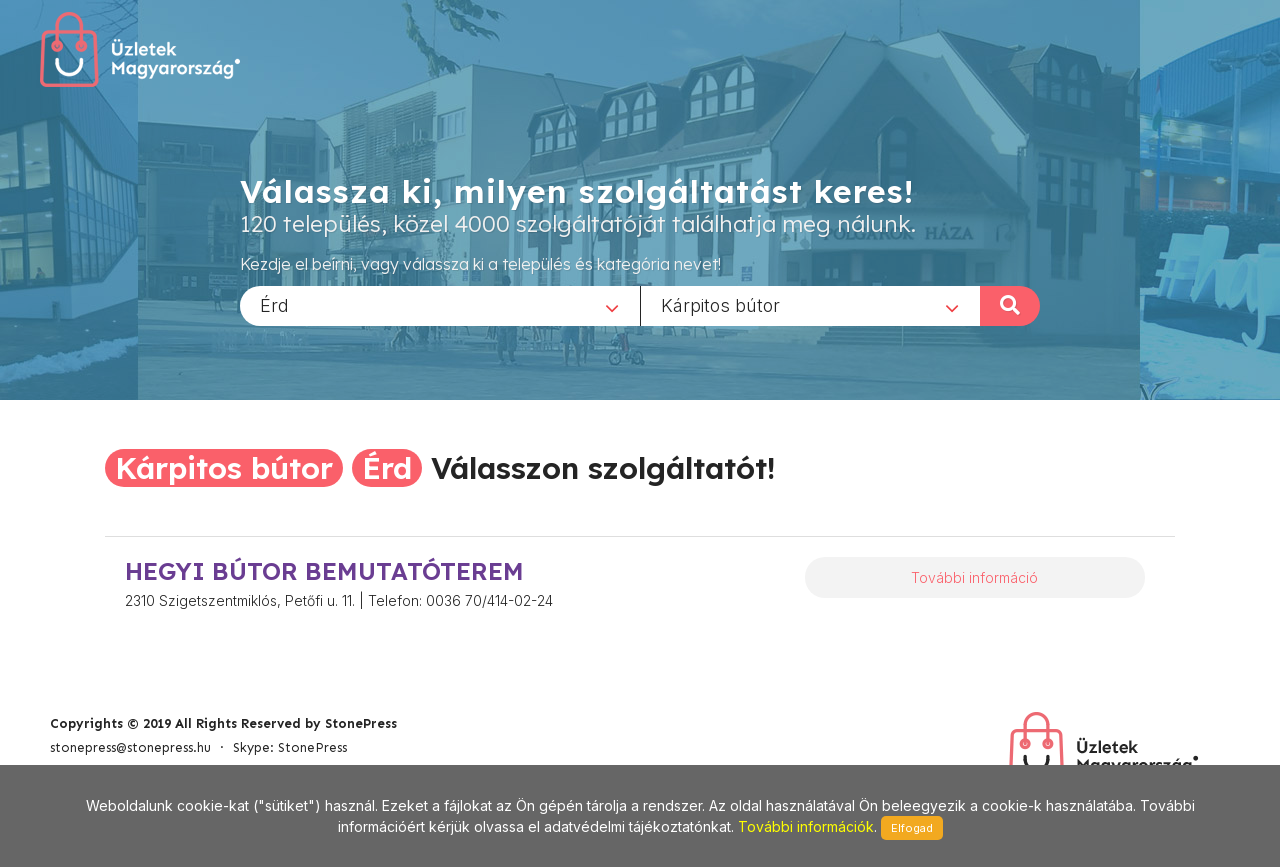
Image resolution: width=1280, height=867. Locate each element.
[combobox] (440, 305)
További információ (974, 577)
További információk (806, 826)
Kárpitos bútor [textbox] (720, 304)
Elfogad (912, 828)
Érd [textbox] (274, 304)
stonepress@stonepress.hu (130, 747)
